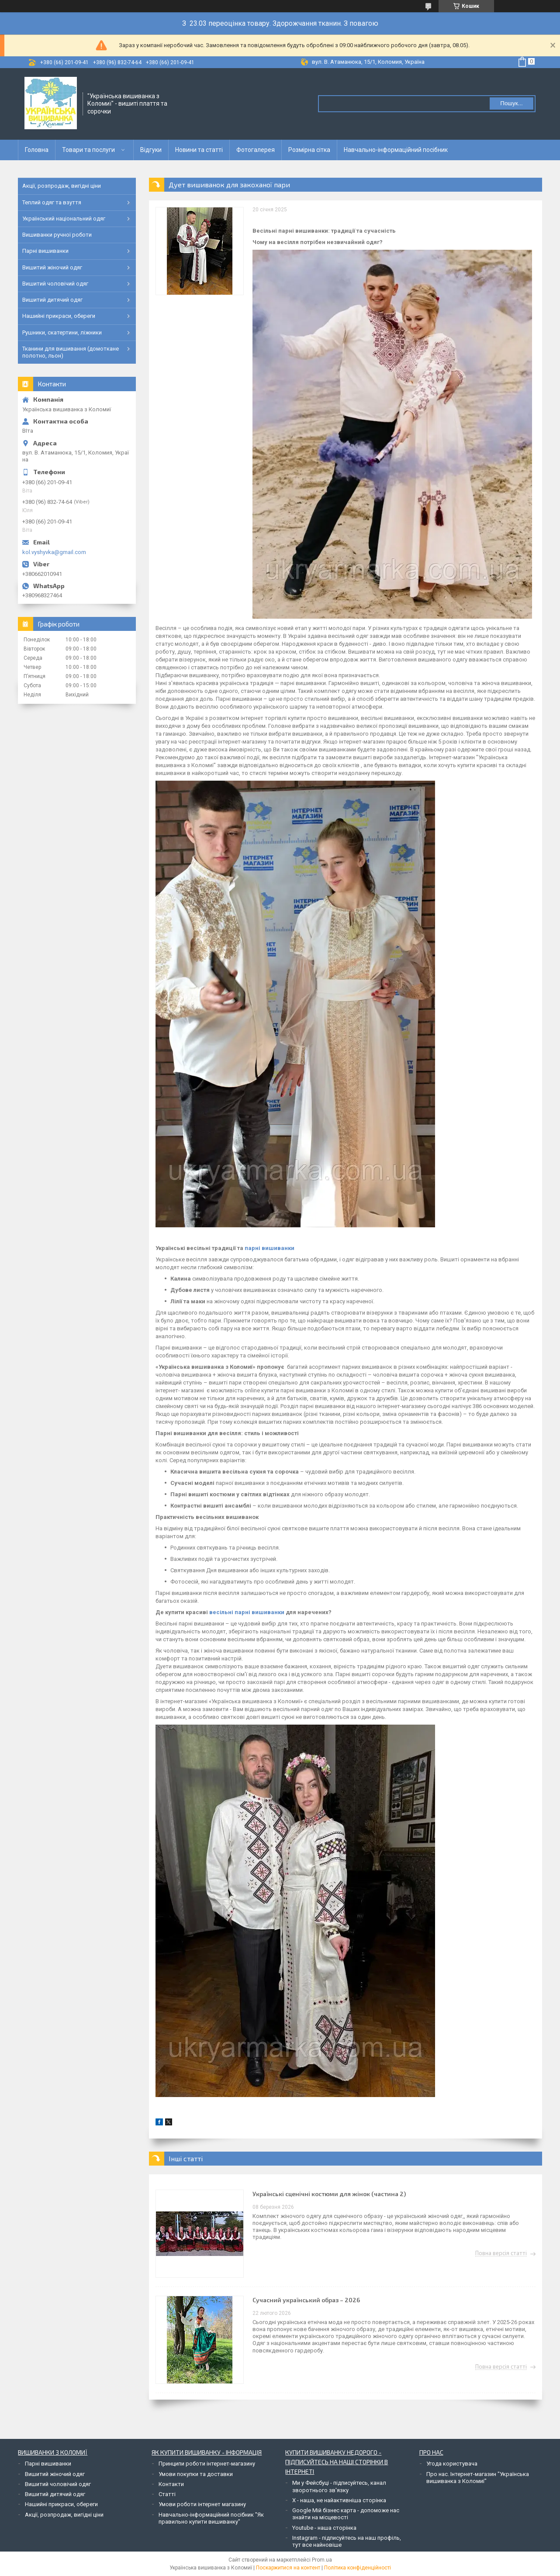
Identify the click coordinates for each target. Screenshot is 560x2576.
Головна (36, 149)
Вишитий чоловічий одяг (55, 283)
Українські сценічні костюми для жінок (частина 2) (329, 2193)
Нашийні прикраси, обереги (58, 316)
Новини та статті (199, 149)
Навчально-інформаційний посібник (396, 149)
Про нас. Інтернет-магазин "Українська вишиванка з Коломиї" (477, 2477)
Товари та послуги (88, 149)
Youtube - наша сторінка (324, 2527)
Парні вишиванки (45, 251)
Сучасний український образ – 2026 (306, 2300)
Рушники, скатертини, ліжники (62, 332)
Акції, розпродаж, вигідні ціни (61, 186)
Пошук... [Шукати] (511, 103)
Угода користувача (451, 2463)
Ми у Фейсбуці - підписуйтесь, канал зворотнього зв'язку (339, 2486)
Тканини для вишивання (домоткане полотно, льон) (70, 352)
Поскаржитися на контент (288, 2568)
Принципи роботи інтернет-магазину (207, 2463)
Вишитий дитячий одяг (52, 299)
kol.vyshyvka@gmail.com (54, 552)
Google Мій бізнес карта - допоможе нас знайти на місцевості (345, 2514)
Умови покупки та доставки (196, 2474)
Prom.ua (322, 2560)
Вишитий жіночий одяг (52, 267)
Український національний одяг (63, 218)
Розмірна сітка (309, 149)
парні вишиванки (269, 1248)
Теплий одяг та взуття (51, 202)
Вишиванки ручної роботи (57, 234)
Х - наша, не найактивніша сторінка (339, 2500)
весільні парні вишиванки (247, 1612)
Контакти (171, 2484)
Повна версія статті (501, 2253)
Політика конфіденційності (357, 2568)
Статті (167, 2494)
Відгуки (151, 149)
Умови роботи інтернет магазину (202, 2504)
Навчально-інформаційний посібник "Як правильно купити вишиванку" (211, 2518)
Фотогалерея (255, 149)
